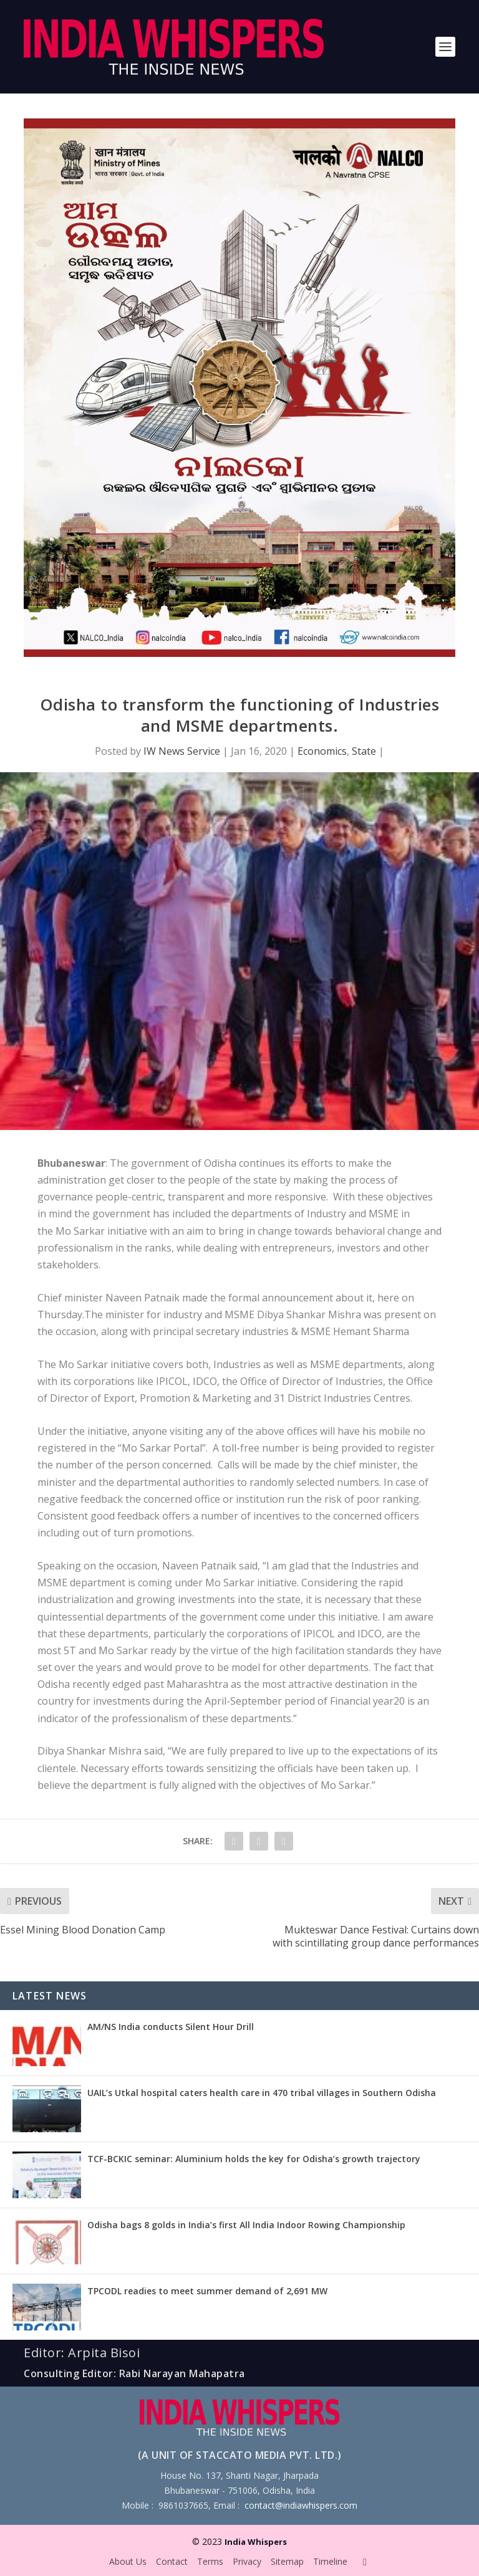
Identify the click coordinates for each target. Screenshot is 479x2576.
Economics (322, 751)
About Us (128, 2561)
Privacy (247, 2561)
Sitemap (287, 2561)
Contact (172, 2561)
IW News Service (181, 751)
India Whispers (256, 2541)
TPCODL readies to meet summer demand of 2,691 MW (207, 2291)
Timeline (330, 2561)
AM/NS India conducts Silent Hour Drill (170, 2027)
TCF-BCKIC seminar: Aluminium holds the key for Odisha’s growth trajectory (253, 2159)
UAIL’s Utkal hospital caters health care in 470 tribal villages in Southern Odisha (261, 2093)
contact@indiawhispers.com (300, 2505)
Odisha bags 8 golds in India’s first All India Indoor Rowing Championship (246, 2225)
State (364, 751)
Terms (210, 2561)
